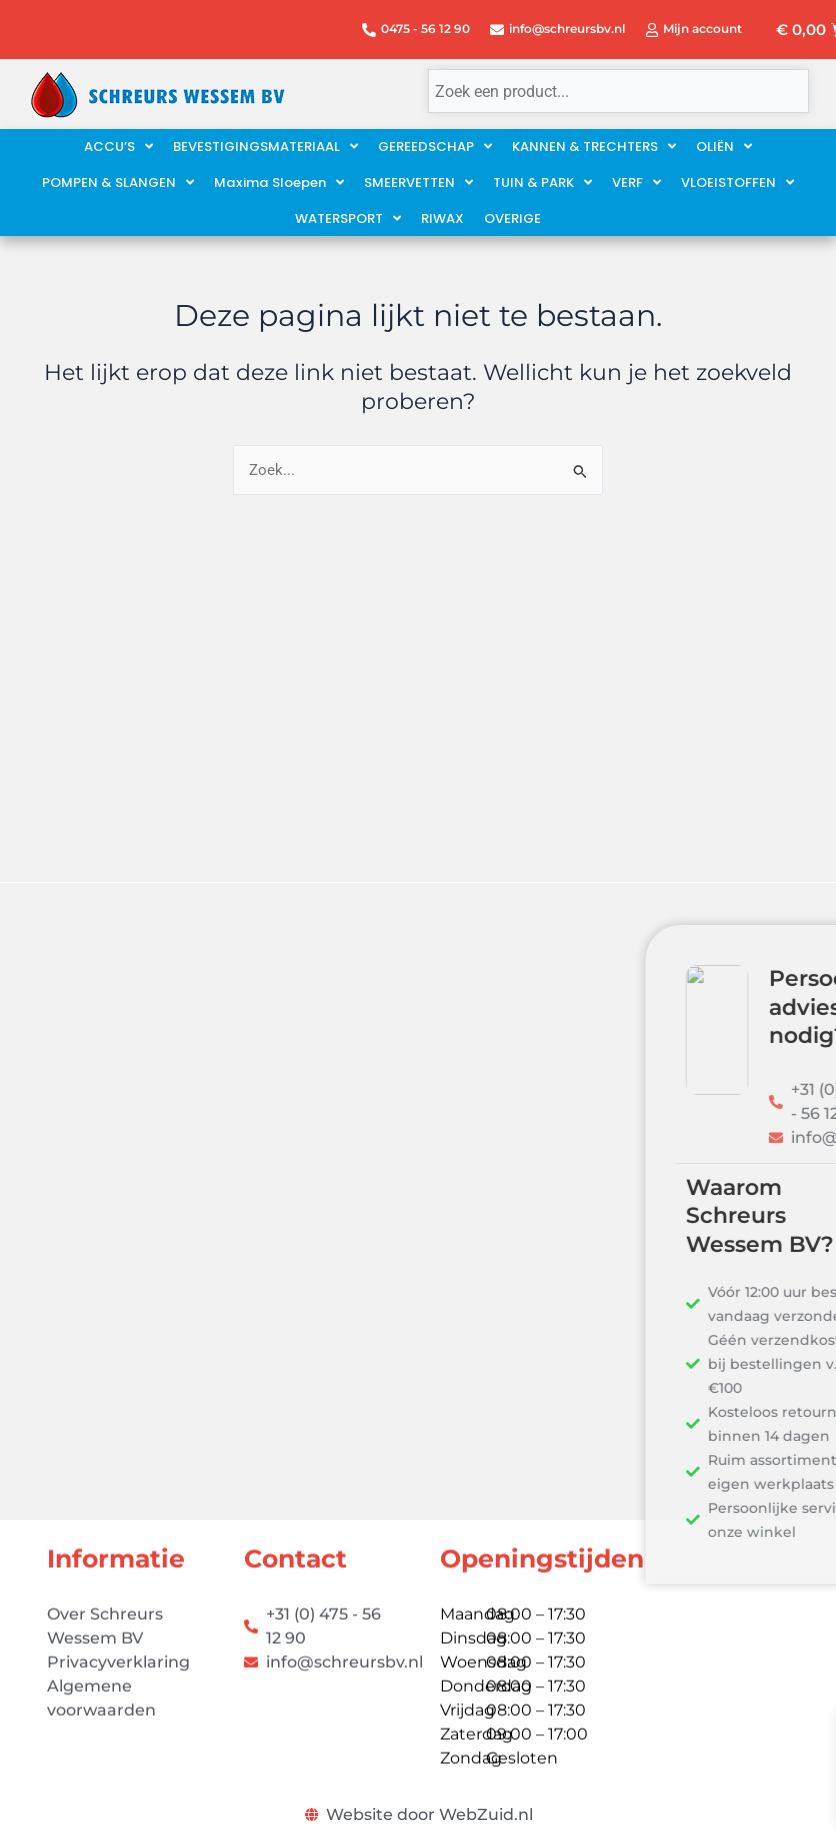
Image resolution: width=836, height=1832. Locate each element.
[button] (279, 183)
